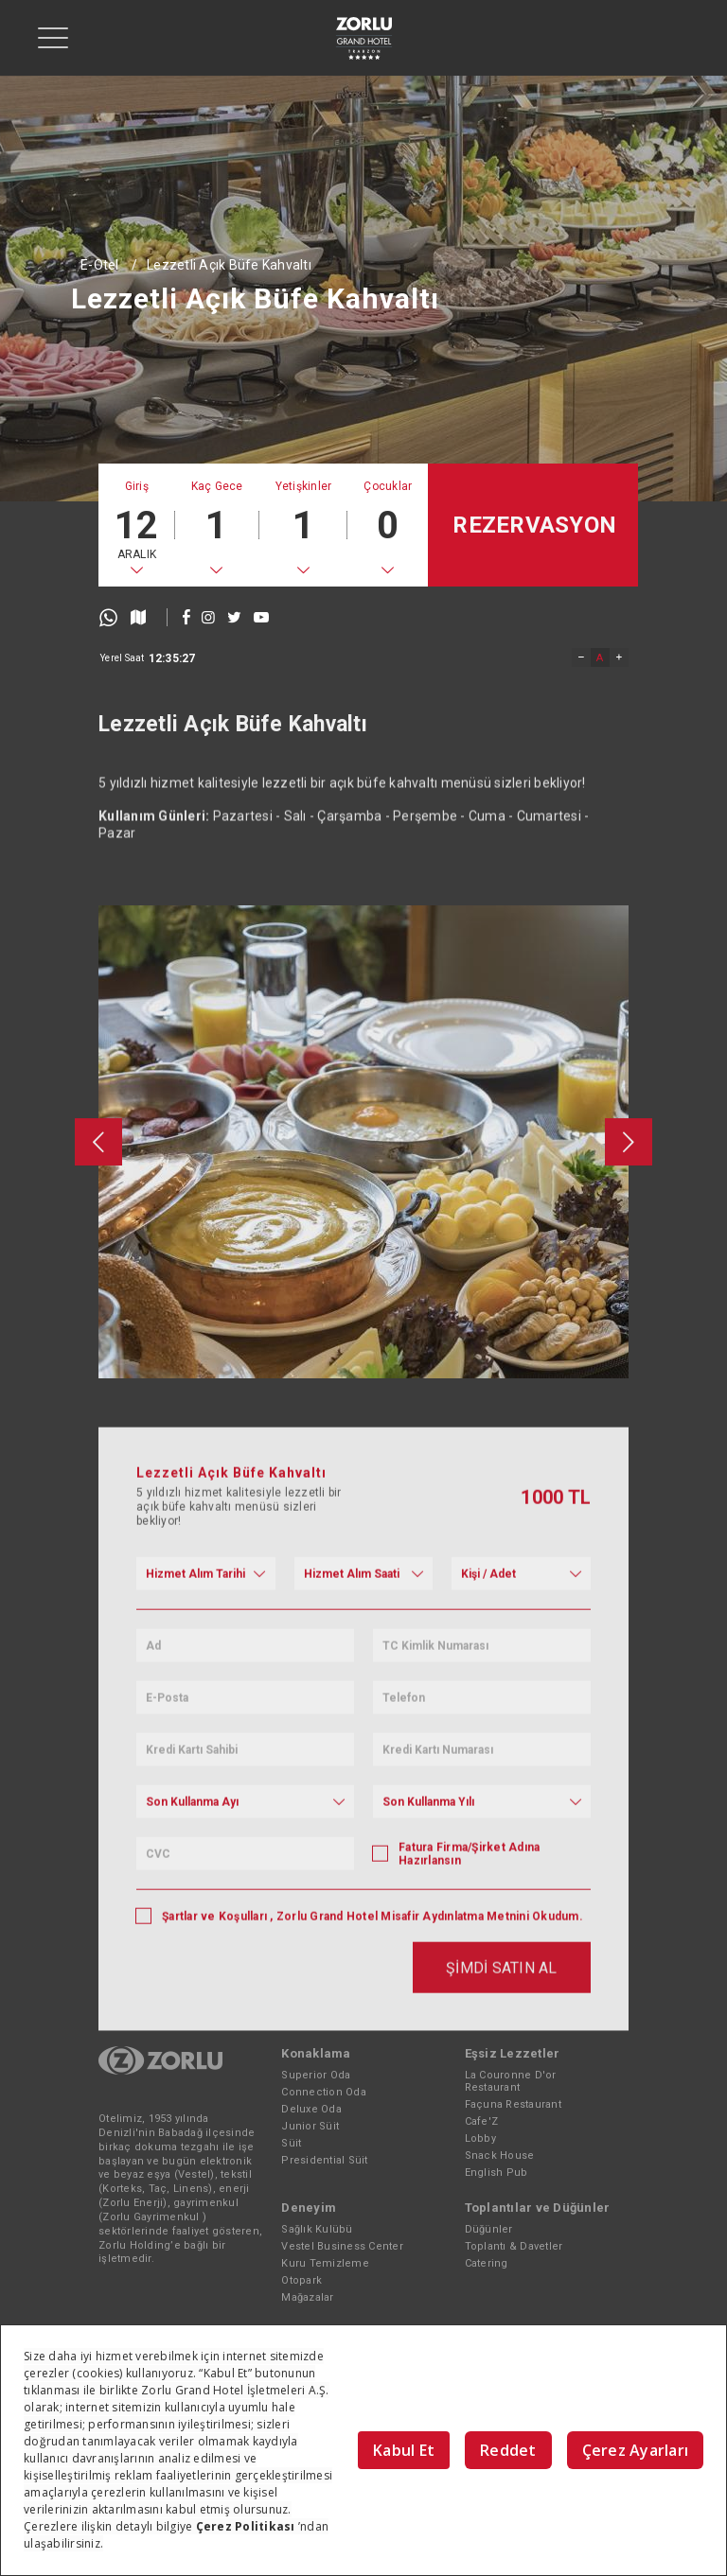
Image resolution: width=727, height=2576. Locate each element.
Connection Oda (323, 2092)
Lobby (480, 2138)
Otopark (301, 2280)
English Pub (496, 2172)
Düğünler (489, 2229)
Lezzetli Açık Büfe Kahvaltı (229, 264)
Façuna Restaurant (513, 2104)
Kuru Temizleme (325, 2263)
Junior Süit (310, 2126)
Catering (486, 2263)
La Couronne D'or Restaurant (511, 2081)
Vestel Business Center (342, 2246)
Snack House (500, 2155)
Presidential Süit (324, 2160)
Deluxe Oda (311, 2109)
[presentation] (98, 1417)
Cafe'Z (482, 2121)
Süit (291, 2143)
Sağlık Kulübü (316, 2229)
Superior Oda (315, 2075)
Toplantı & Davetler (514, 2246)
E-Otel (99, 264)
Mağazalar (307, 2297)
